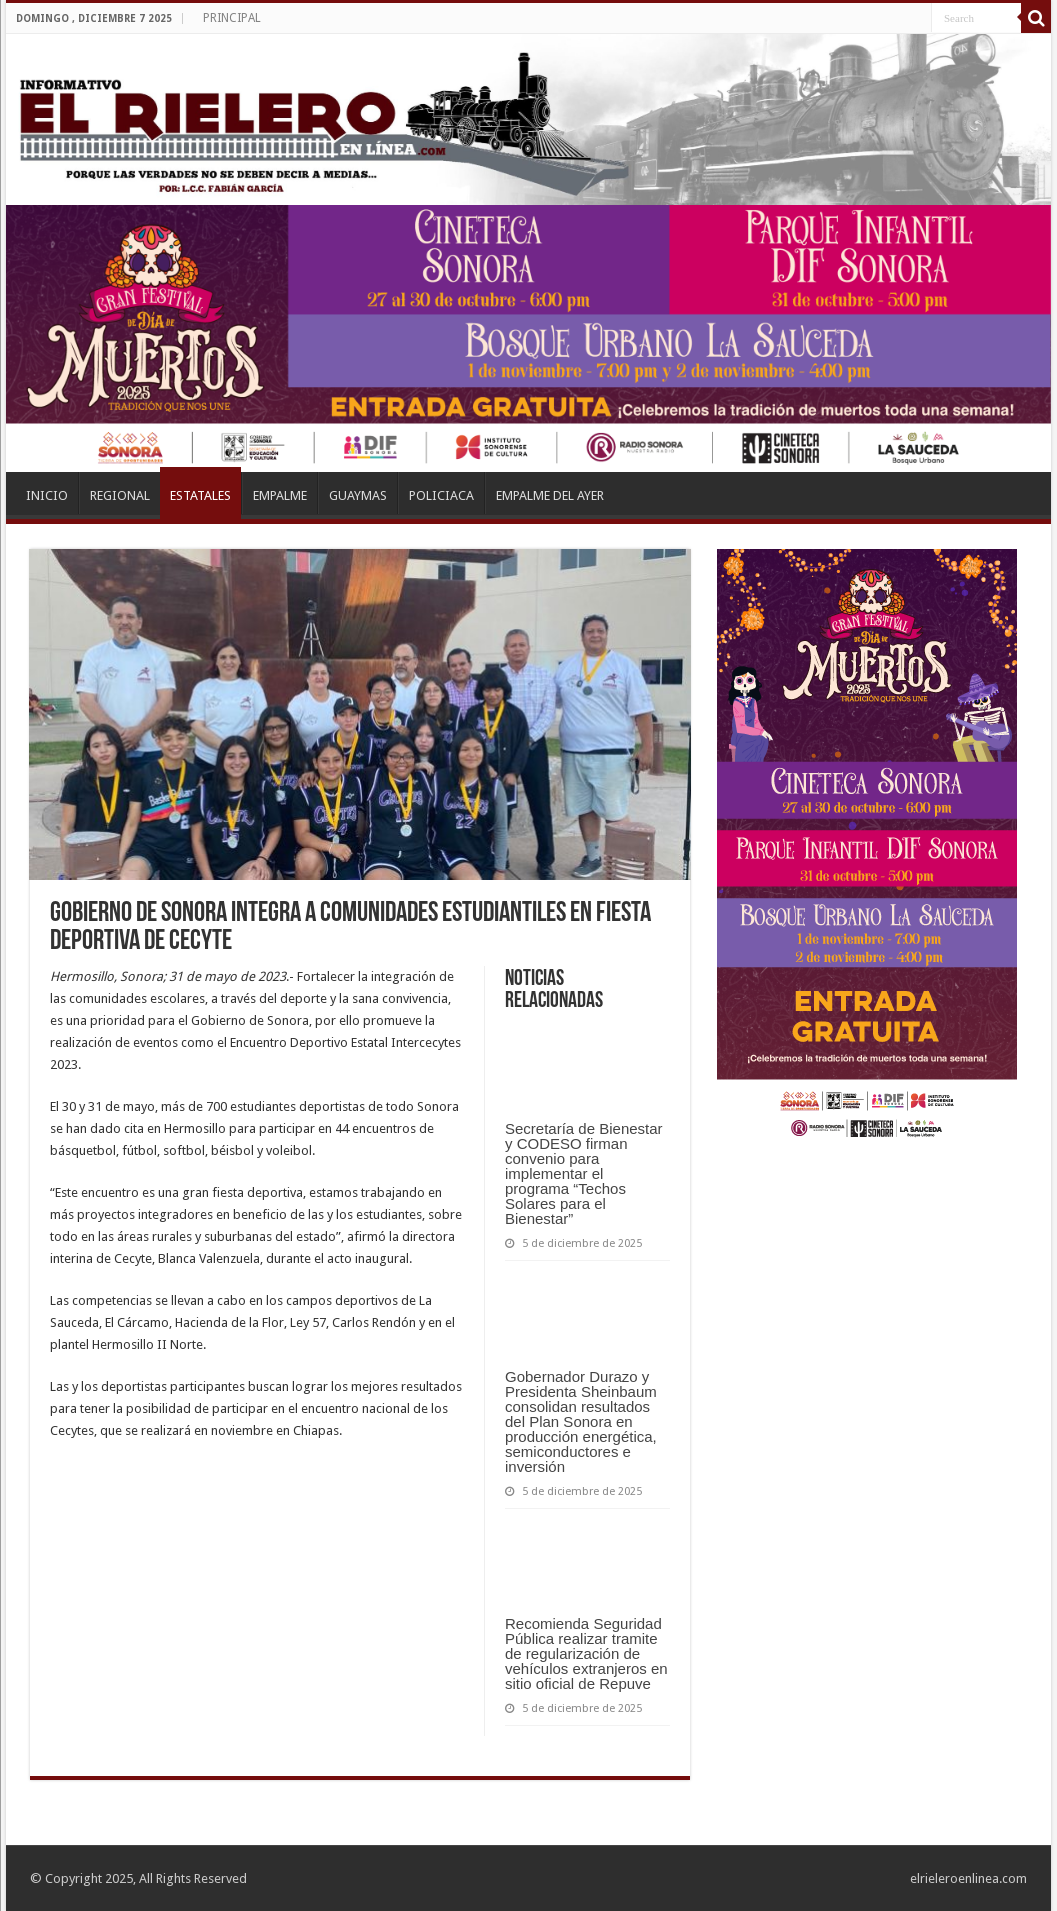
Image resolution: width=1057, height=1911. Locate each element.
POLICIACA (441, 495)
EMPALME (280, 495)
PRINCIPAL (232, 18)
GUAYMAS (358, 495)
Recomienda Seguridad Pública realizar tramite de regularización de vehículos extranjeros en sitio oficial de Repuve (586, 1653)
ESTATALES (200, 495)
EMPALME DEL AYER (550, 495)
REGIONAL (120, 495)
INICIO (47, 495)
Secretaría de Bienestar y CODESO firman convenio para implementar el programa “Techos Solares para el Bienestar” (584, 1173)
